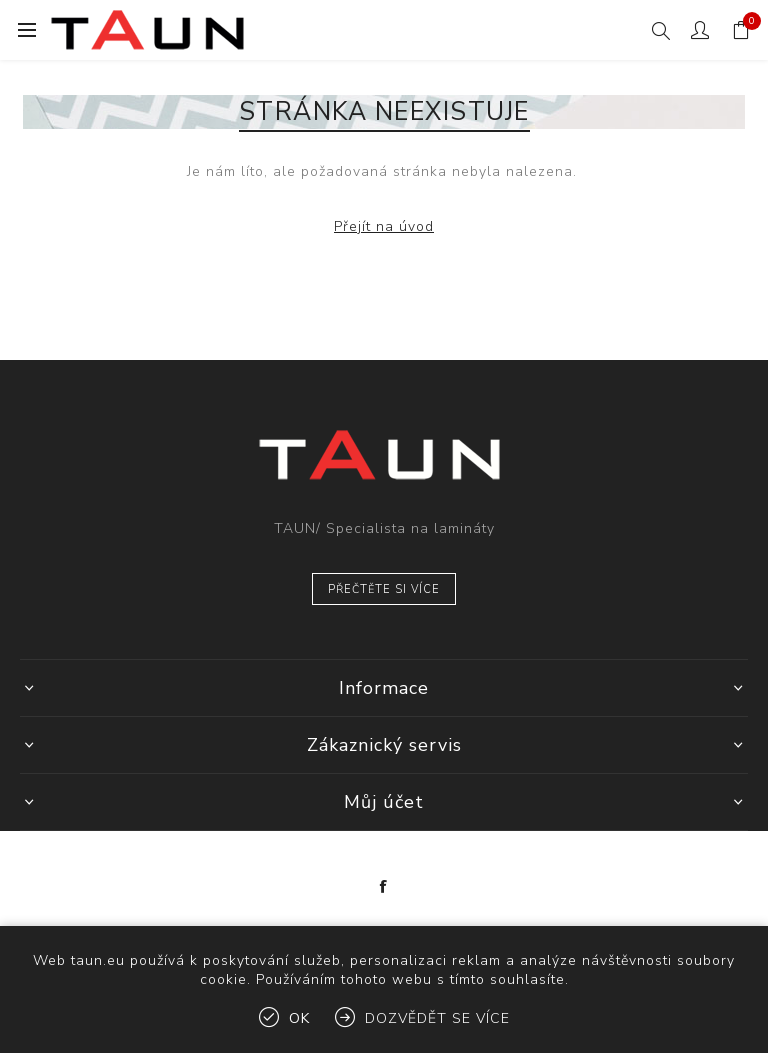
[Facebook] (384, 887)
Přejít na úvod (384, 226)
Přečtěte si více (384, 589)
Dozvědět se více (437, 1018)
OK (299, 1018)
